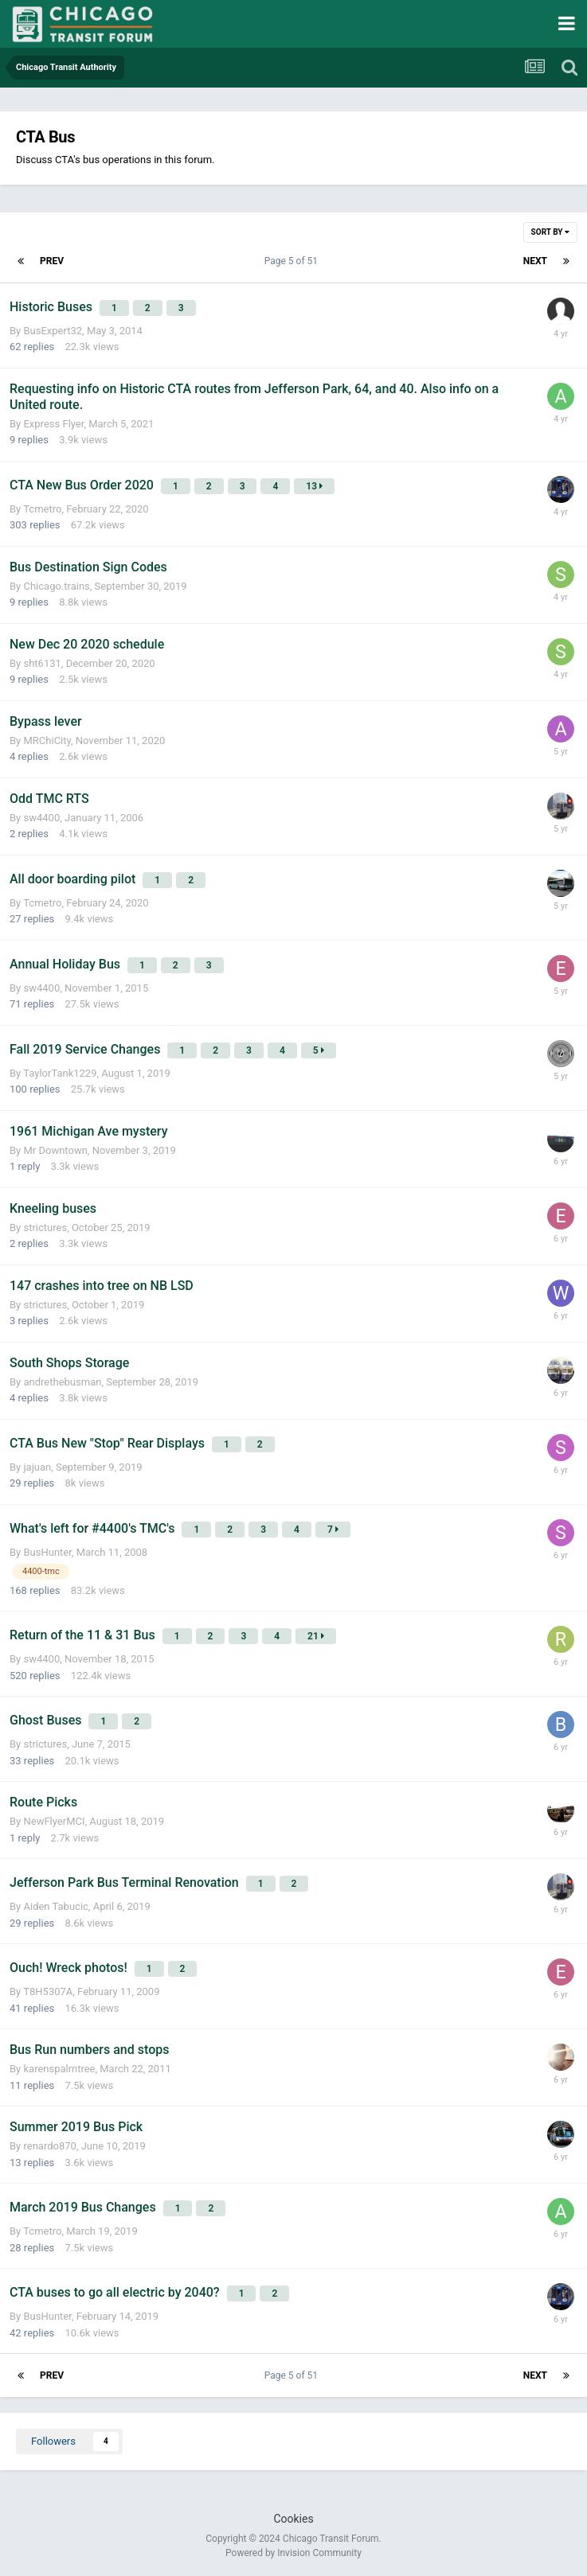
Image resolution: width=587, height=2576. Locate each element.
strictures (45, 1227)
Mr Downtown (55, 1150)
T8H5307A (47, 1991)
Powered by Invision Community (293, 2552)
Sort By (550, 232)
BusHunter (47, 1552)
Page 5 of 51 (293, 261)
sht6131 (42, 663)
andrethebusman (62, 1382)
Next (535, 261)
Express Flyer (53, 424)
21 (315, 1636)
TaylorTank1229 (59, 1073)
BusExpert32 (52, 331)
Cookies (293, 2518)
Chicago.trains (56, 586)
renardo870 (49, 2146)
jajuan (37, 1467)
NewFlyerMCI (53, 1821)
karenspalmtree (59, 2069)
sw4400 (41, 818)
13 (314, 486)
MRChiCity (47, 740)
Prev (52, 261)
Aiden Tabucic (55, 1906)
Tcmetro (42, 509)
